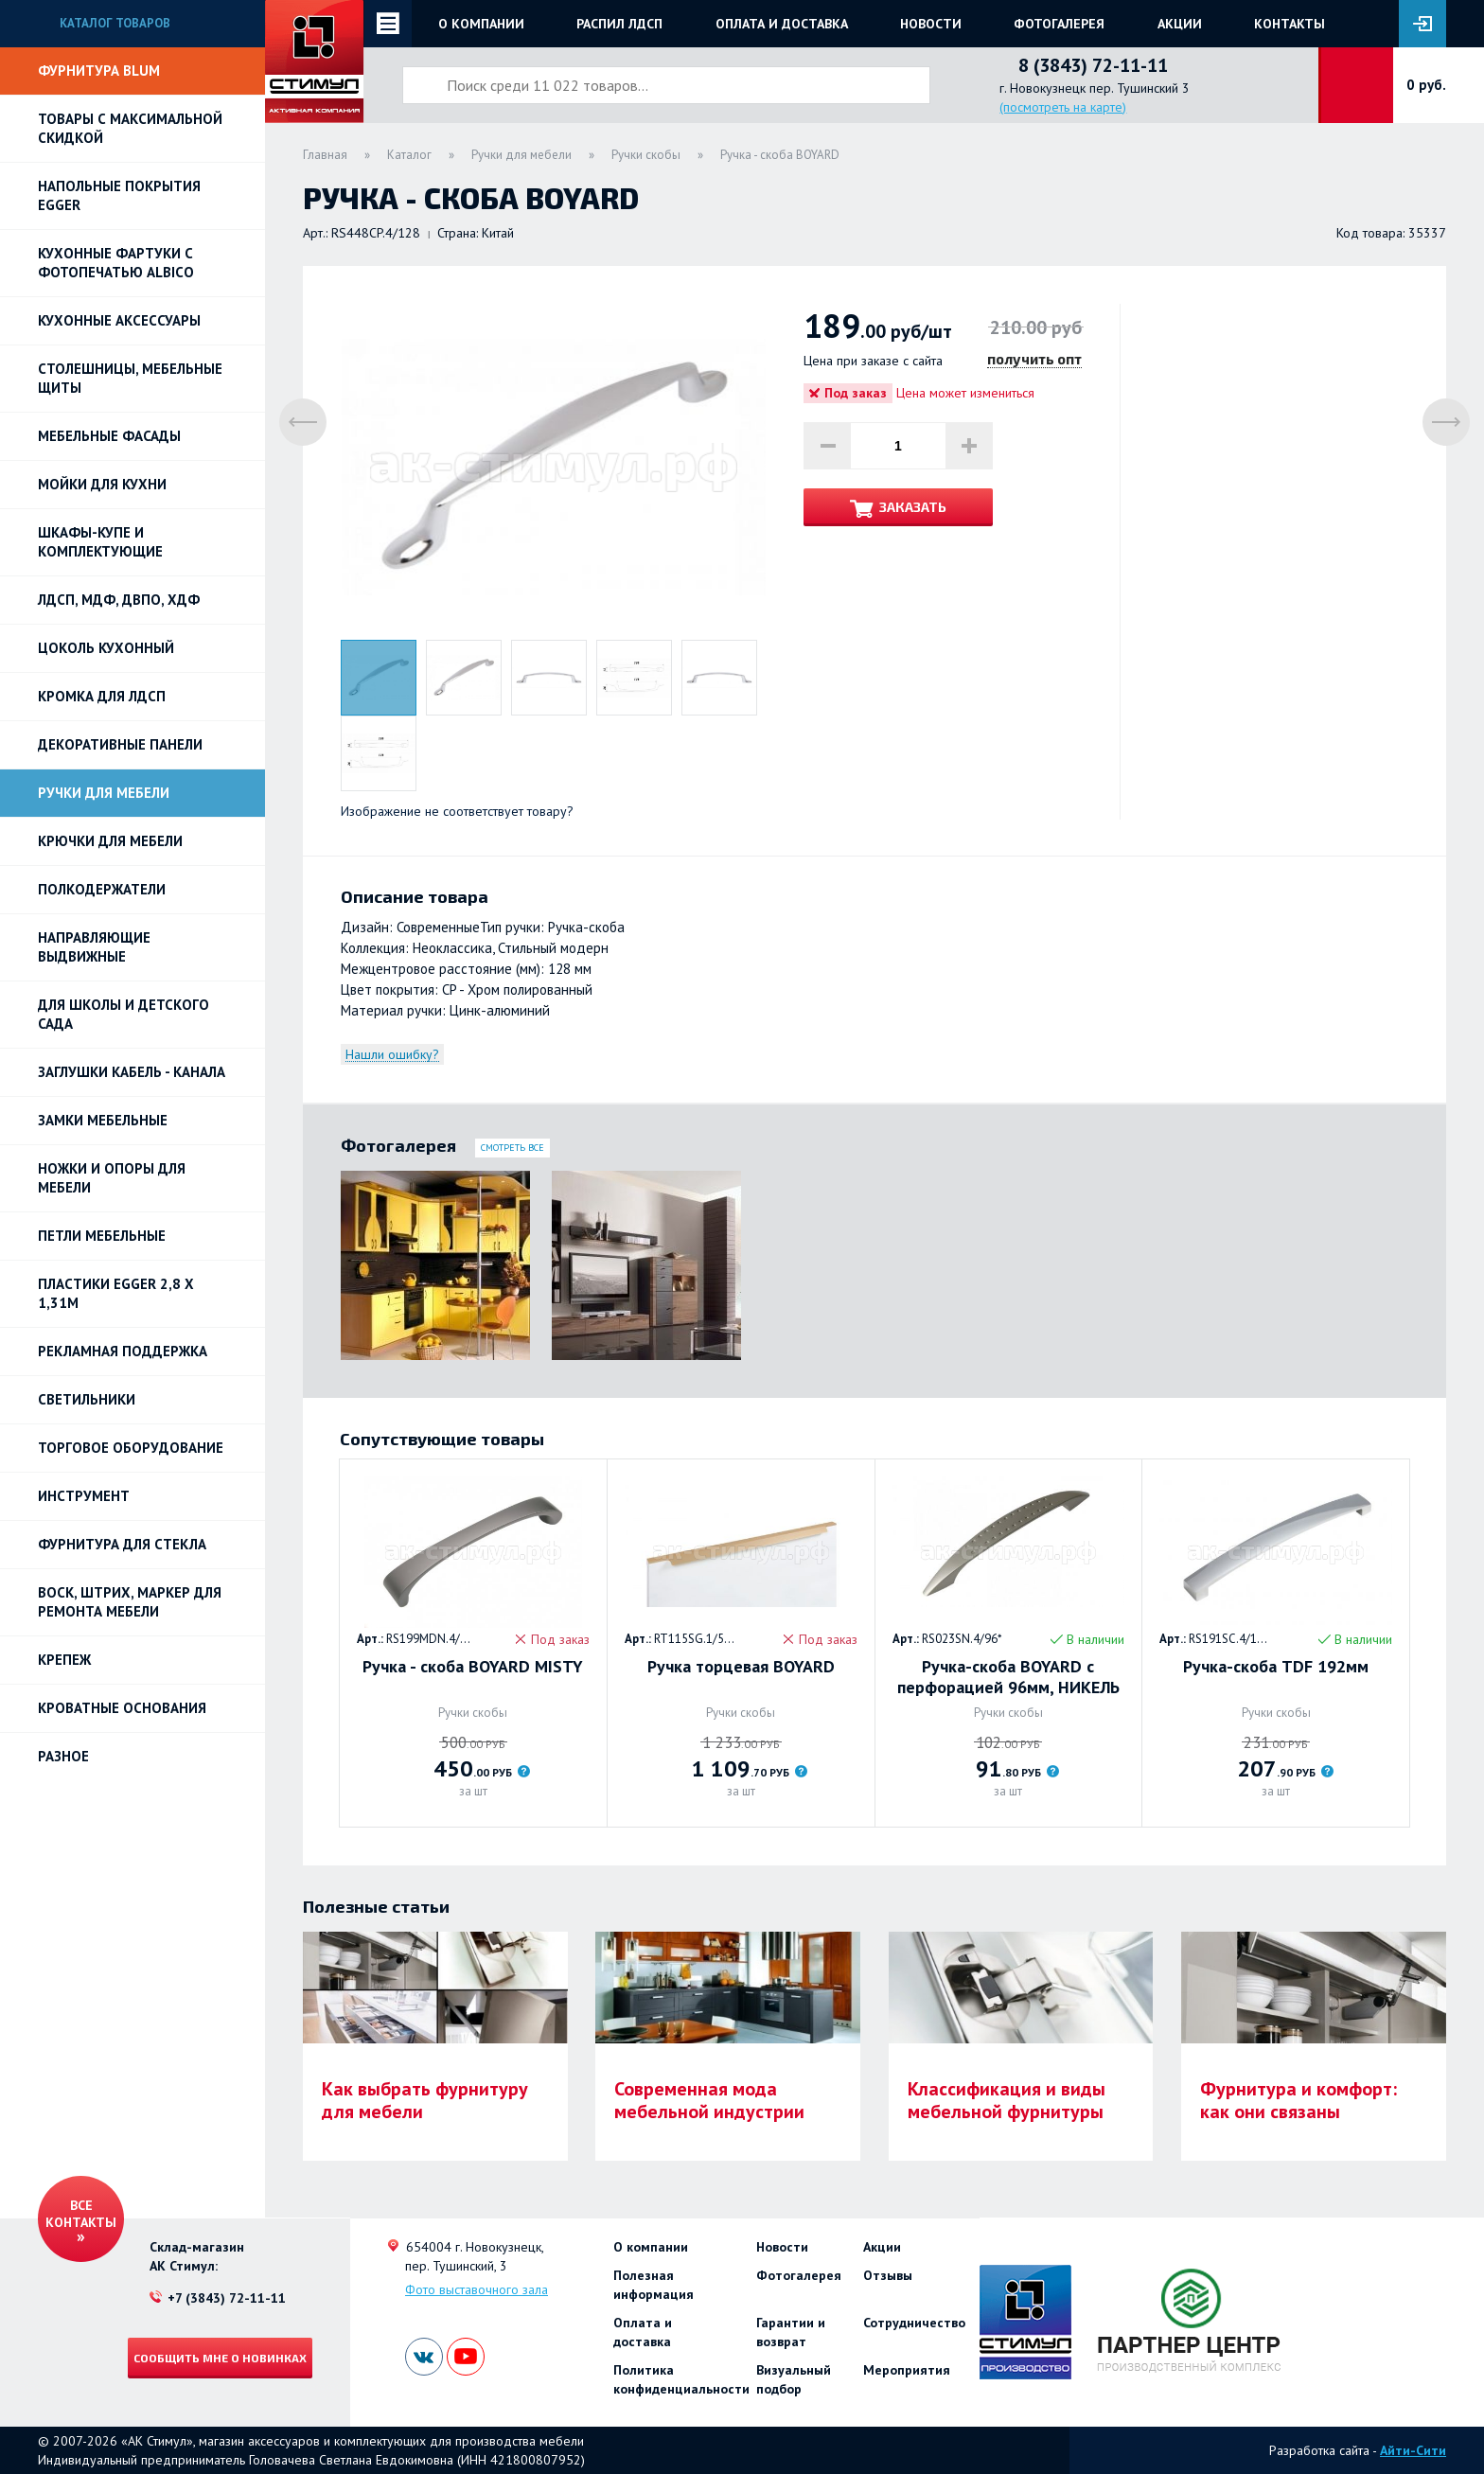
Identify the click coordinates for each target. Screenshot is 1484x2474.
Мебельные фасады (109, 436)
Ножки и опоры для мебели (112, 1177)
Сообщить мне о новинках (220, 2357)
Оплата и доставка (782, 23)
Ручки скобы (645, 155)
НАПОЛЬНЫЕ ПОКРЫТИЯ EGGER (119, 195)
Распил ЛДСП (619, 23)
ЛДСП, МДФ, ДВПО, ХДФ (119, 600)
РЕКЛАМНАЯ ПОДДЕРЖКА (122, 1351)
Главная (325, 155)
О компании (481, 23)
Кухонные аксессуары (119, 320)
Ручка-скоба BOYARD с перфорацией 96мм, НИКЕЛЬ (1008, 1677)
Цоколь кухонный (106, 648)
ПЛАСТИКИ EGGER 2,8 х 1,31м (116, 1293)
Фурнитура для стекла (122, 1544)
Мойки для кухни (102, 484)
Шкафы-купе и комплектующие (100, 541)
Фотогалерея (1059, 23)
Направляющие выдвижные (94, 946)
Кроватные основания (122, 1708)
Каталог (409, 155)
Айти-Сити (1413, 2450)
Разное (63, 1756)
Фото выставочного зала (476, 2289)
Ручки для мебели (103, 793)
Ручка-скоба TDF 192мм (1276, 1666)
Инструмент (84, 1496)
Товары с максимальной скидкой (130, 128)
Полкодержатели (102, 889)
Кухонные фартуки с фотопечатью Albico (116, 262)
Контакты (1289, 23)
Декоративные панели (120, 744)
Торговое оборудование (130, 1448)
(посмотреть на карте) (1062, 106)
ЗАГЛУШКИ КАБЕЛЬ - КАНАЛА (131, 1072)
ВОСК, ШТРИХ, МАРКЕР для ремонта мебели (129, 1601)
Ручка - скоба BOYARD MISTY (472, 1666)
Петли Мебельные (102, 1236)
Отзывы (887, 2275)
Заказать (912, 507)
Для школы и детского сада (123, 1014)
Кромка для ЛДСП (102, 696)
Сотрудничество (914, 2322)
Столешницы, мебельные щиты (130, 378)
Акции (1179, 23)
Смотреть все (512, 1147)
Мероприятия (906, 2369)
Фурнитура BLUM (99, 71)
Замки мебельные (103, 1120)
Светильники (86, 1399)
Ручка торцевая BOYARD (741, 1666)
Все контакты (80, 2214)
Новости (931, 23)
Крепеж (64, 1660)
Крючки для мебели (110, 841)
